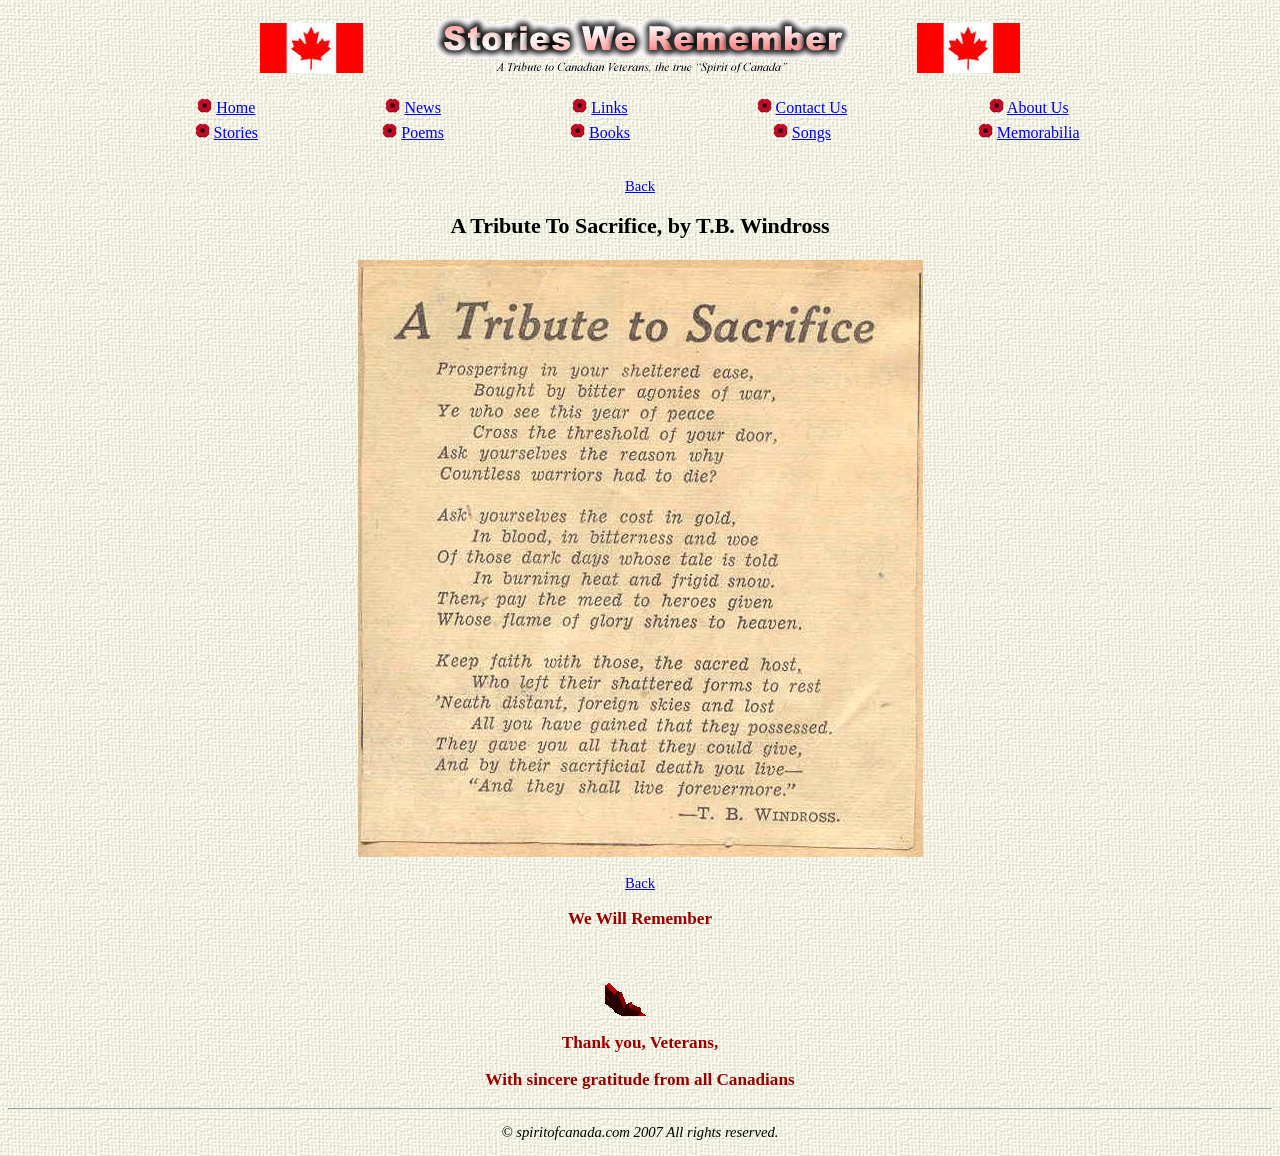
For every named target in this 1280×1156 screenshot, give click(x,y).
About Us (1038, 107)
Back (640, 186)
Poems (422, 132)
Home (235, 107)
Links (609, 107)
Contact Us (812, 107)
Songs (811, 132)
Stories (236, 132)
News (422, 107)
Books (609, 132)
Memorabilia (1038, 132)
